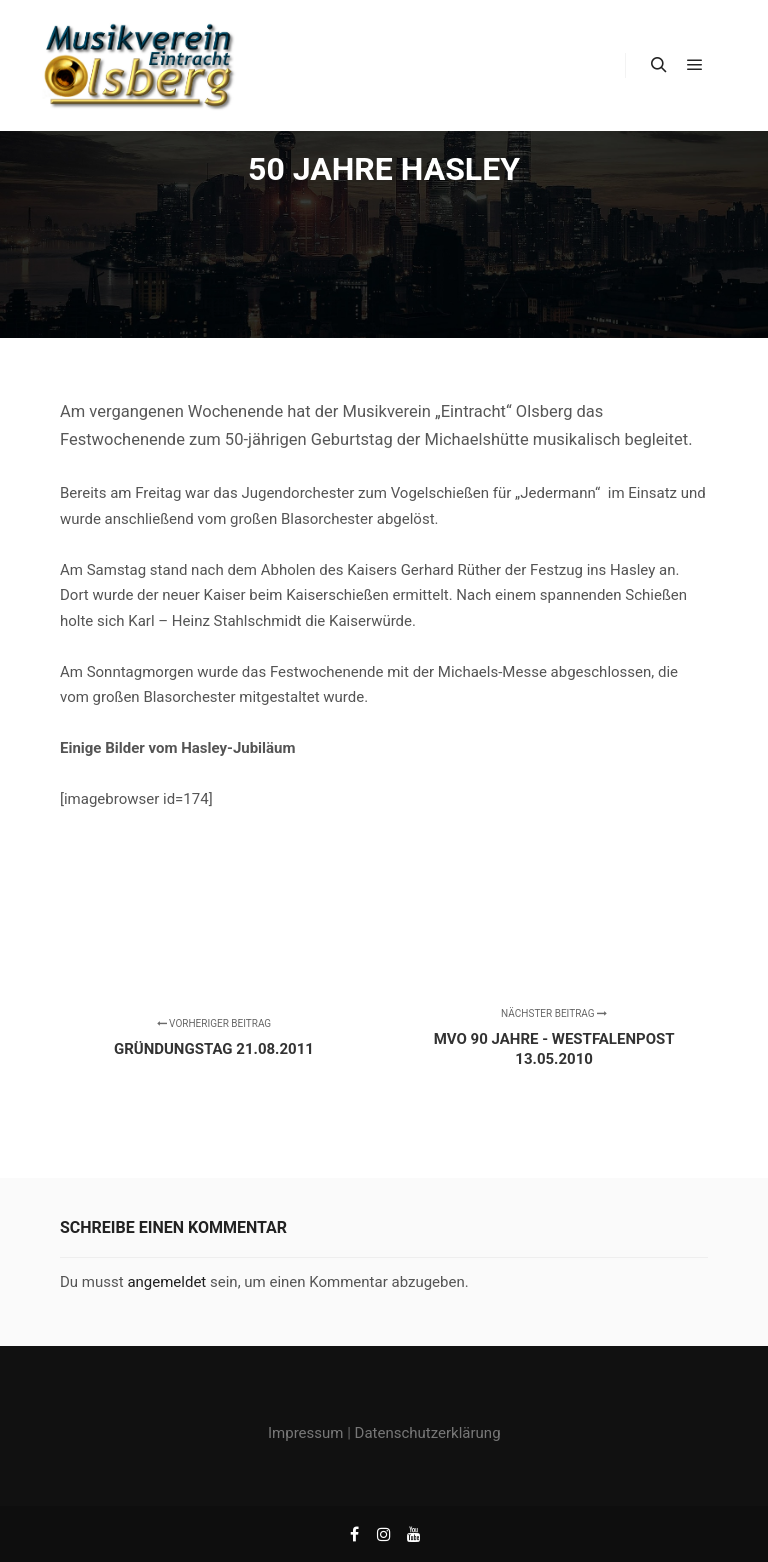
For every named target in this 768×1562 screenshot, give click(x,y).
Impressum (305, 1433)
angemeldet (166, 1282)
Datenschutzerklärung (428, 1433)
